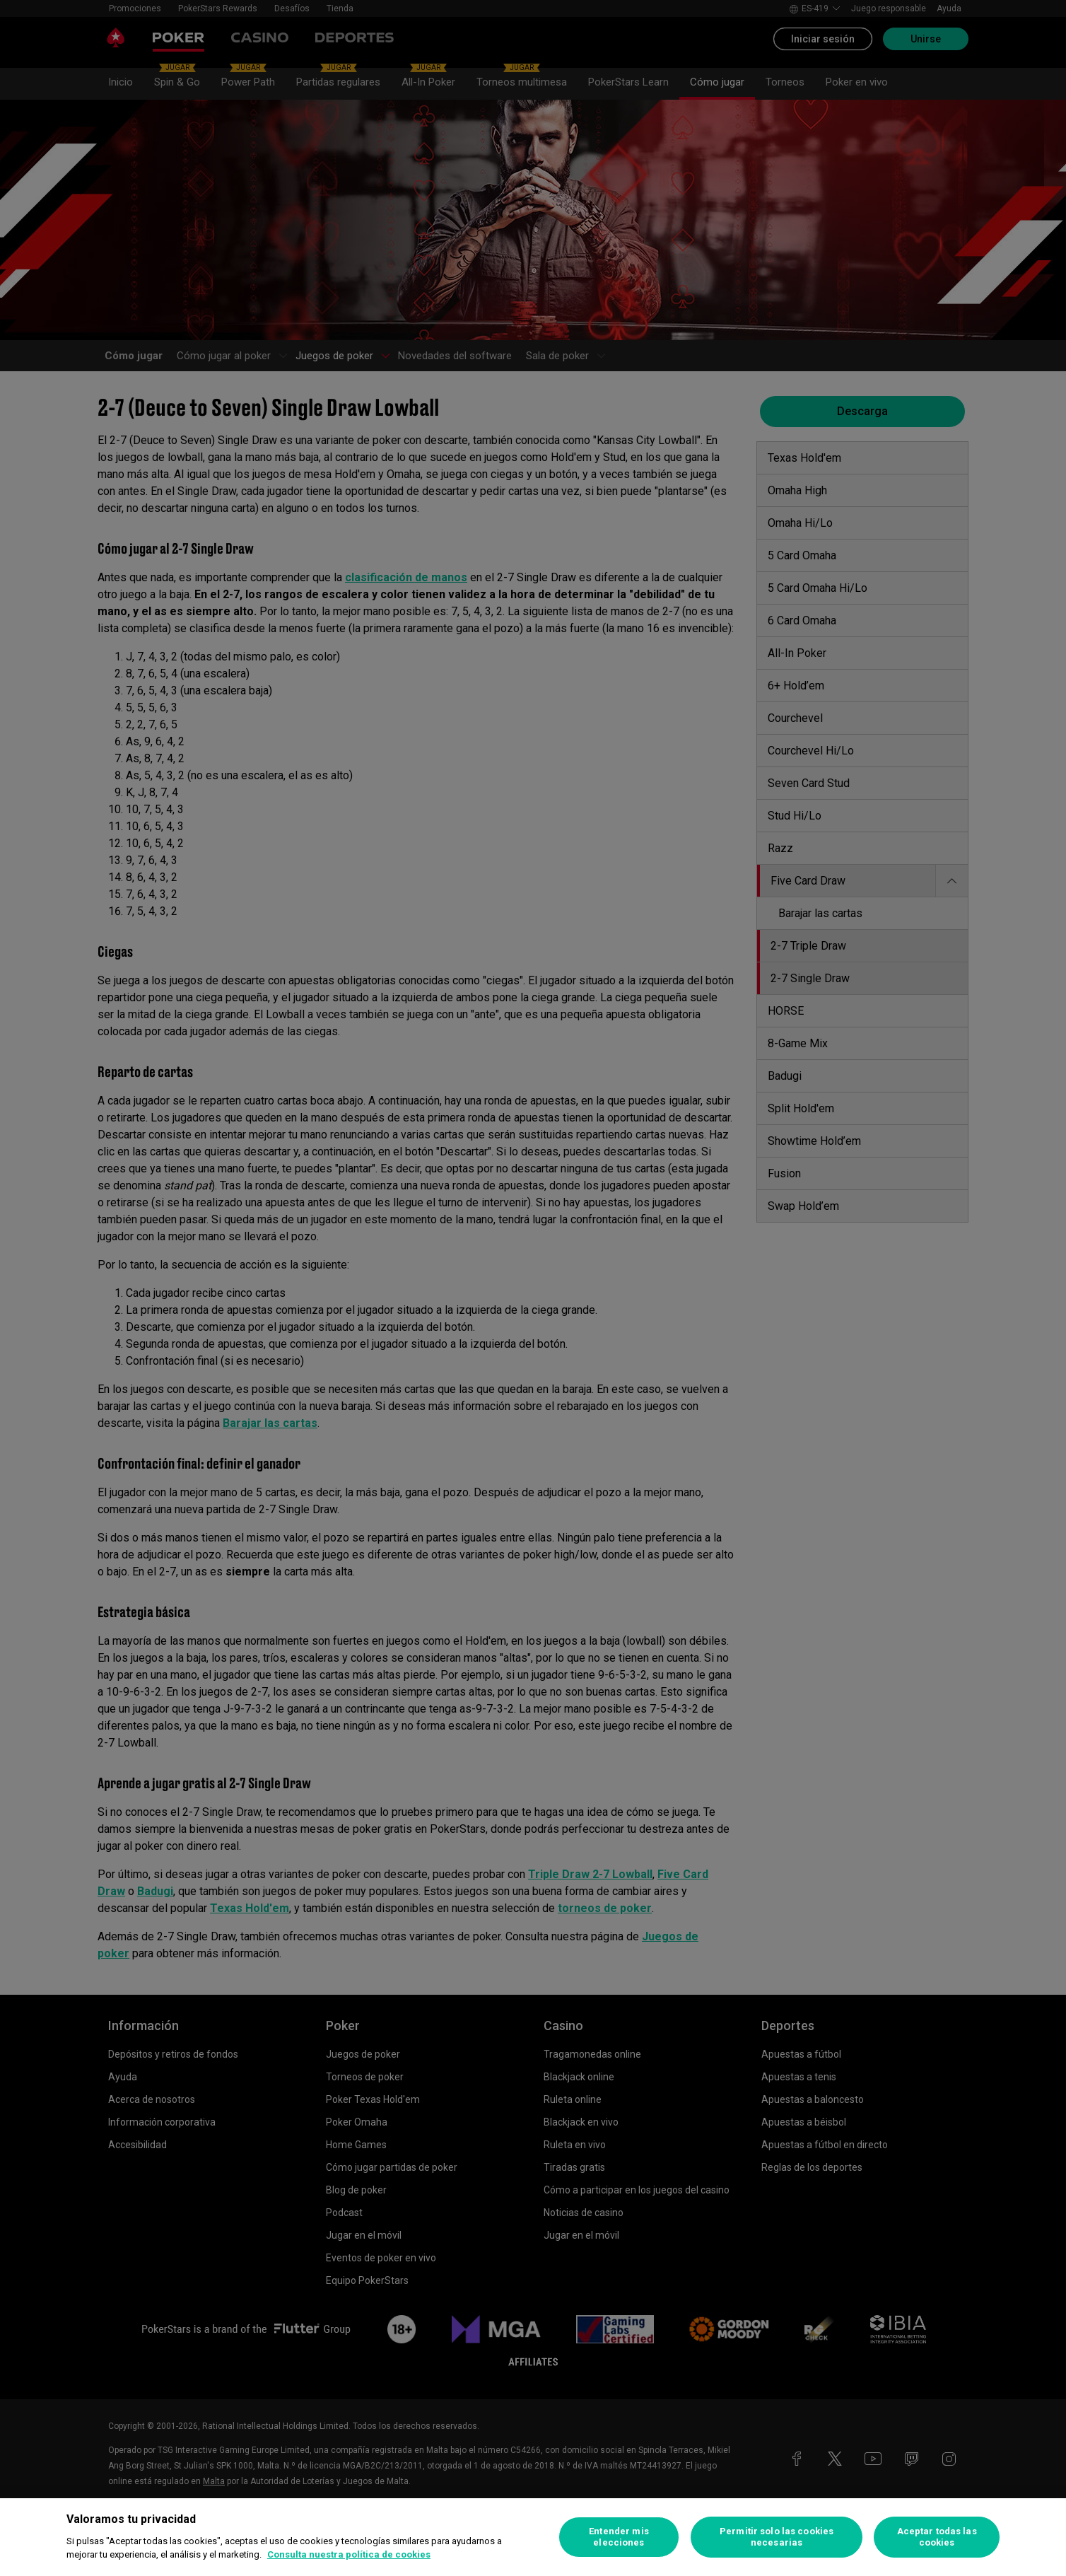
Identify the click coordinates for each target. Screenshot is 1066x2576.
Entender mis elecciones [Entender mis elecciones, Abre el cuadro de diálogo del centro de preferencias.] (619, 2537)
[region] (533, 2537)
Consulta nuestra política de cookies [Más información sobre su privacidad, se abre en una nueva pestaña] (348, 2554)
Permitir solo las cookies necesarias (776, 2537)
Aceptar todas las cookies (937, 2537)
